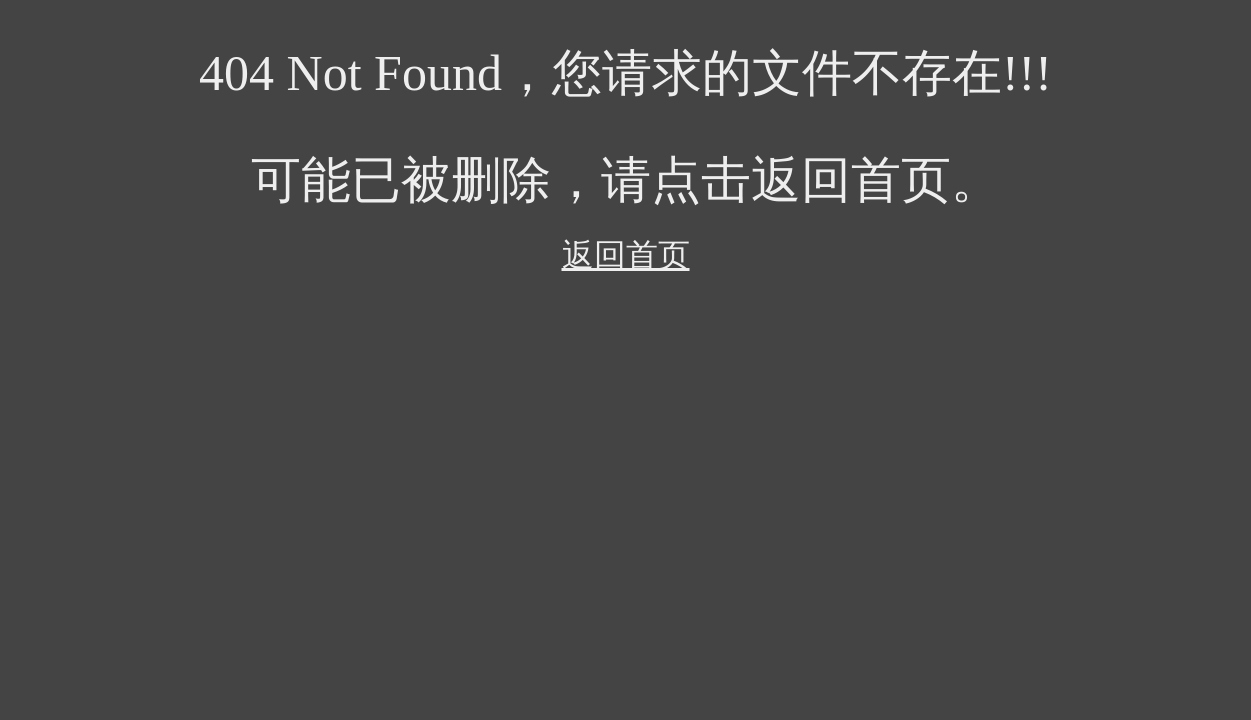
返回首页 (626, 255)
